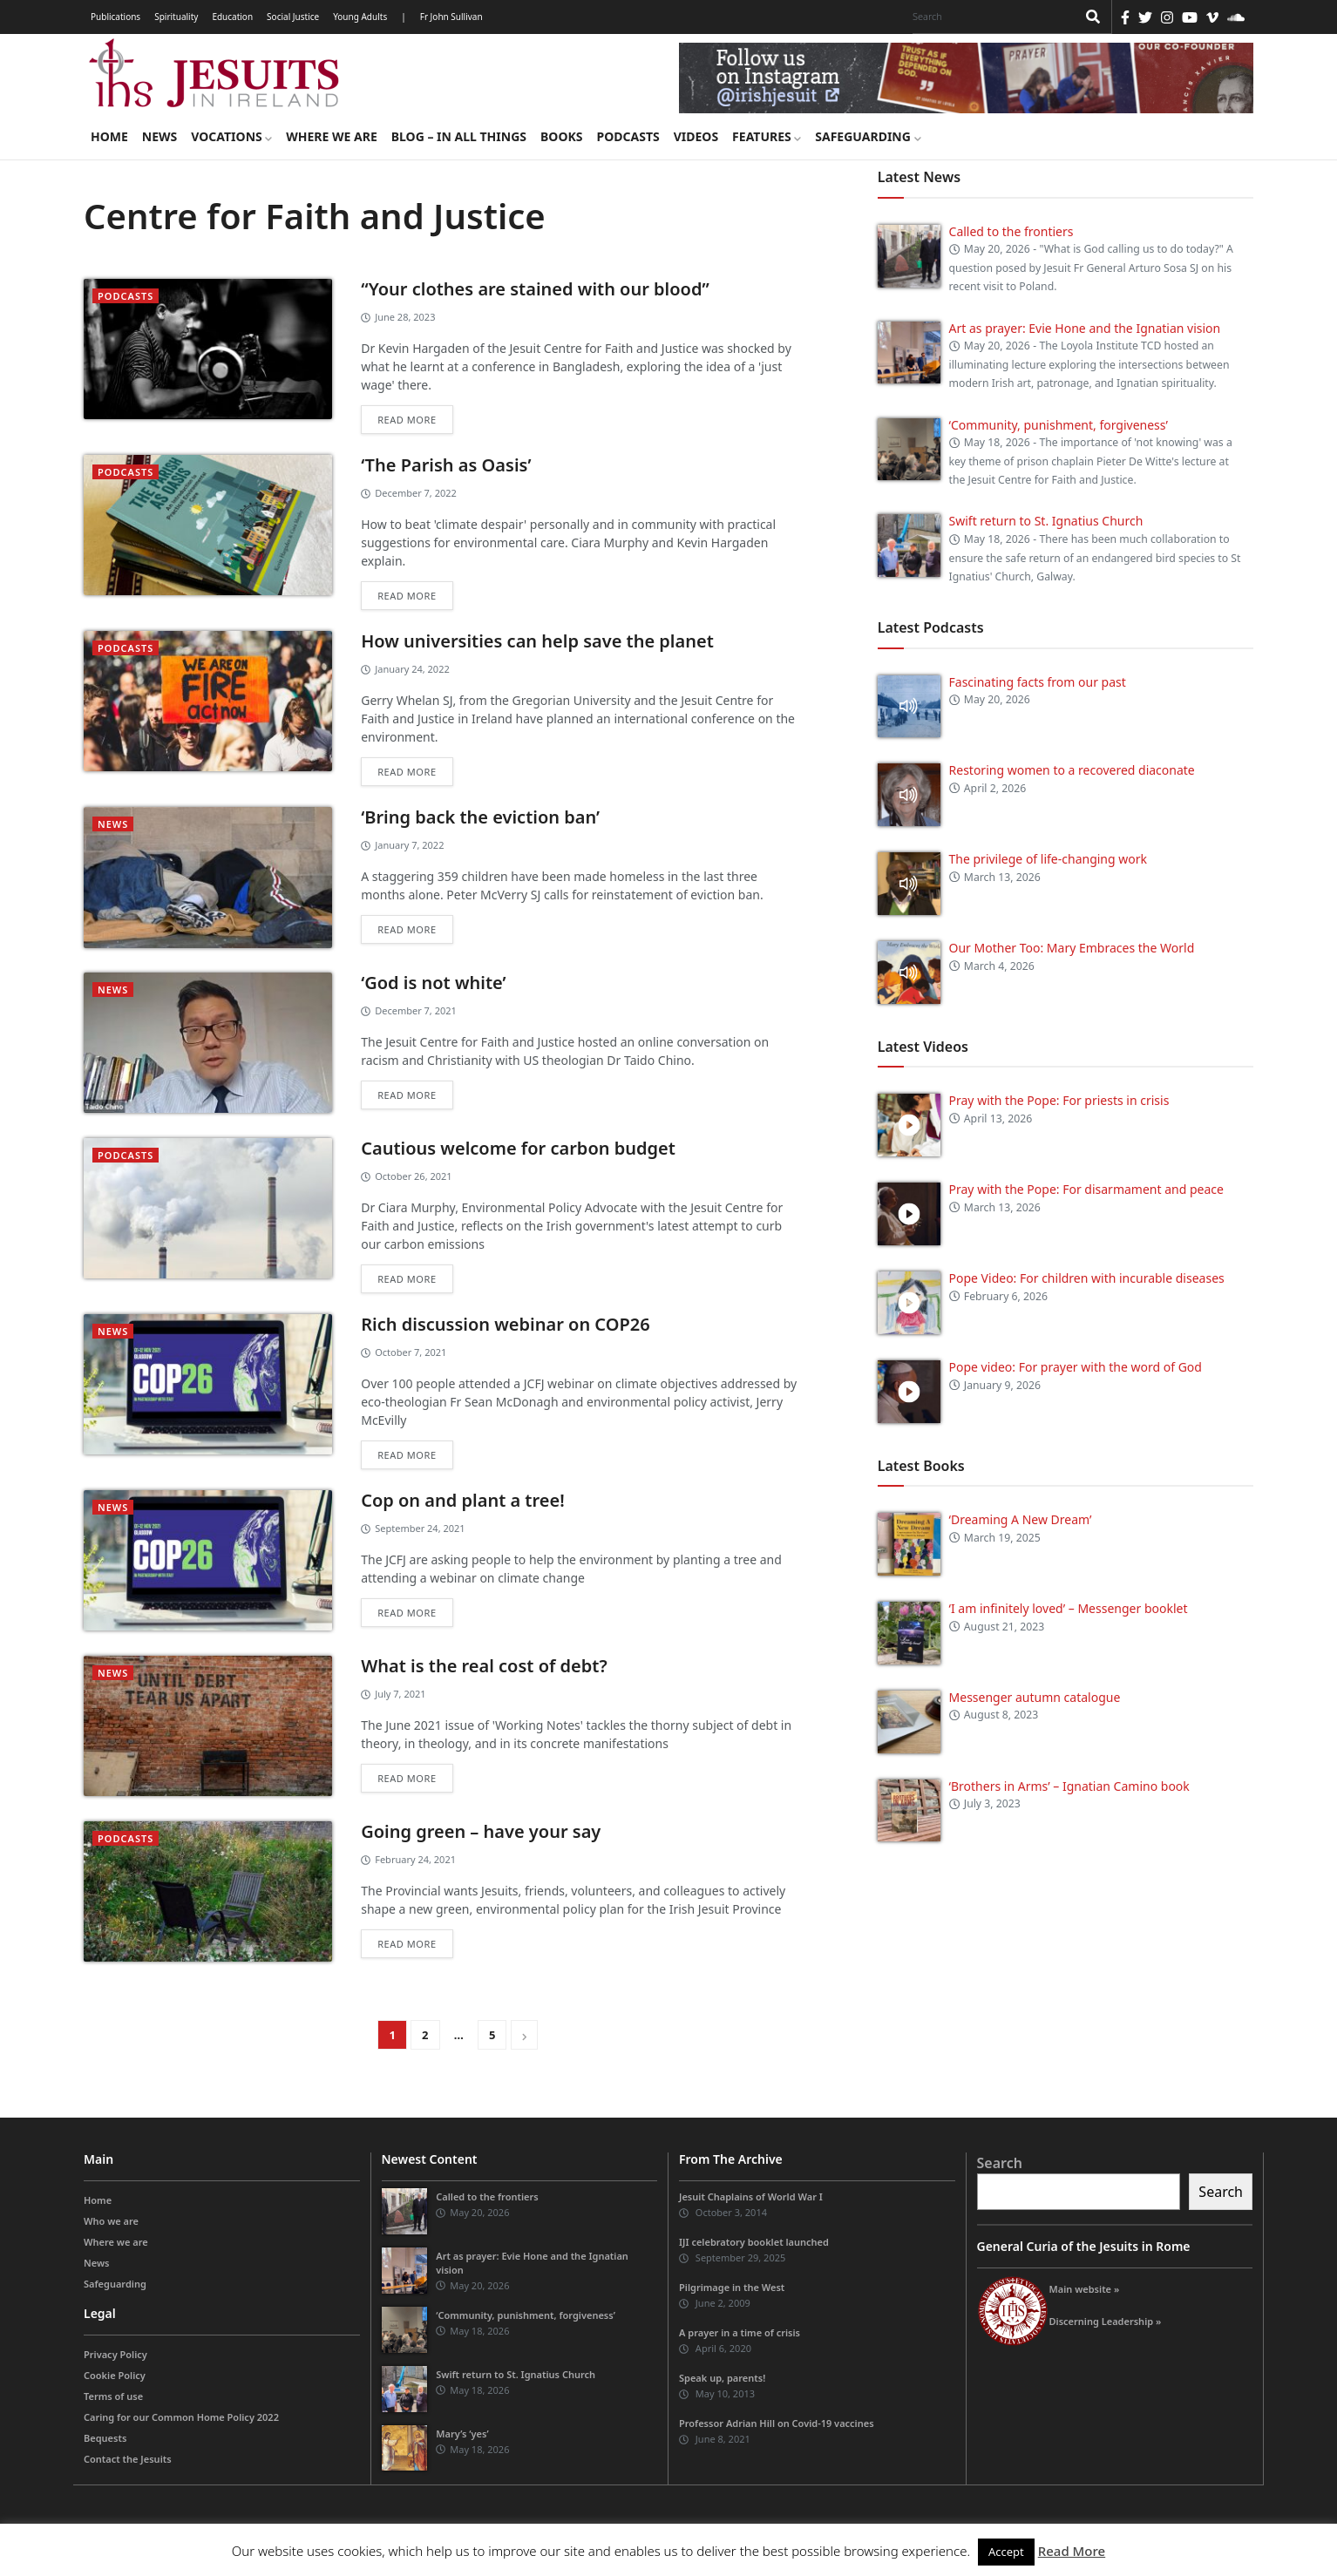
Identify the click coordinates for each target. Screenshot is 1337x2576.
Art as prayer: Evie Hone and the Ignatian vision (1085, 328)
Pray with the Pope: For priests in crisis (1059, 1100)
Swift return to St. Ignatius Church (1046, 520)
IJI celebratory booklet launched (754, 2241)
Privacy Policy (115, 2354)
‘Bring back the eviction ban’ (480, 817)
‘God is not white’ (433, 982)
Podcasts (627, 136)
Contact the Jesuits (128, 2458)
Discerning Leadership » (1105, 2321)
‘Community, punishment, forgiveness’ (1058, 425)
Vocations (231, 136)
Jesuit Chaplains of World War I (751, 2196)
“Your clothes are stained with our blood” (535, 289)
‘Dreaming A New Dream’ (1020, 1519)
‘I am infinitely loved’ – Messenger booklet (1068, 1608)
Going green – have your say (481, 1831)
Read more (406, 419)
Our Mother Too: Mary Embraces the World (1072, 947)
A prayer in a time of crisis (739, 2332)
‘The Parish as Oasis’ (446, 465)
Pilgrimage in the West (731, 2287)
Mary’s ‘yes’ (462, 2433)
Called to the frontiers (1011, 231)
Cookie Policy (115, 2375)
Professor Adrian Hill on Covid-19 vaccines (776, 2423)
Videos (696, 136)
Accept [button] (1006, 2551)
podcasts (125, 295)
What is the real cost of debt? (484, 1666)
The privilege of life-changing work (1048, 859)
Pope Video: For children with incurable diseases (1087, 1278)
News (159, 136)
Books (561, 136)
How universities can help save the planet (537, 641)
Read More (1071, 2550)
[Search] (990, 16)
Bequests (105, 2437)
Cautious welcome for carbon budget (518, 1148)
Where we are (331, 136)
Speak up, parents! (722, 2377)
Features (766, 136)
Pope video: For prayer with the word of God (1075, 1367)
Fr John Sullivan (451, 16)
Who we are (111, 2220)
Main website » (1084, 2288)
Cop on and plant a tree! (463, 1500)
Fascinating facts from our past (1037, 682)
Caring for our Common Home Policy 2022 (181, 2416)
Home (109, 136)
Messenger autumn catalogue (1035, 1697)
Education (232, 16)
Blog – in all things (458, 136)
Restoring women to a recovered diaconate (1072, 770)
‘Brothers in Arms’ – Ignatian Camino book (1069, 1786)
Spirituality (176, 16)
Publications (115, 16)
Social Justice (293, 16)
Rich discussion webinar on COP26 (505, 1324)
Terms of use (113, 2396)
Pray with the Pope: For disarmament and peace (1086, 1189)
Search (999, 2163)
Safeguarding (867, 136)
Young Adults (360, 16)
